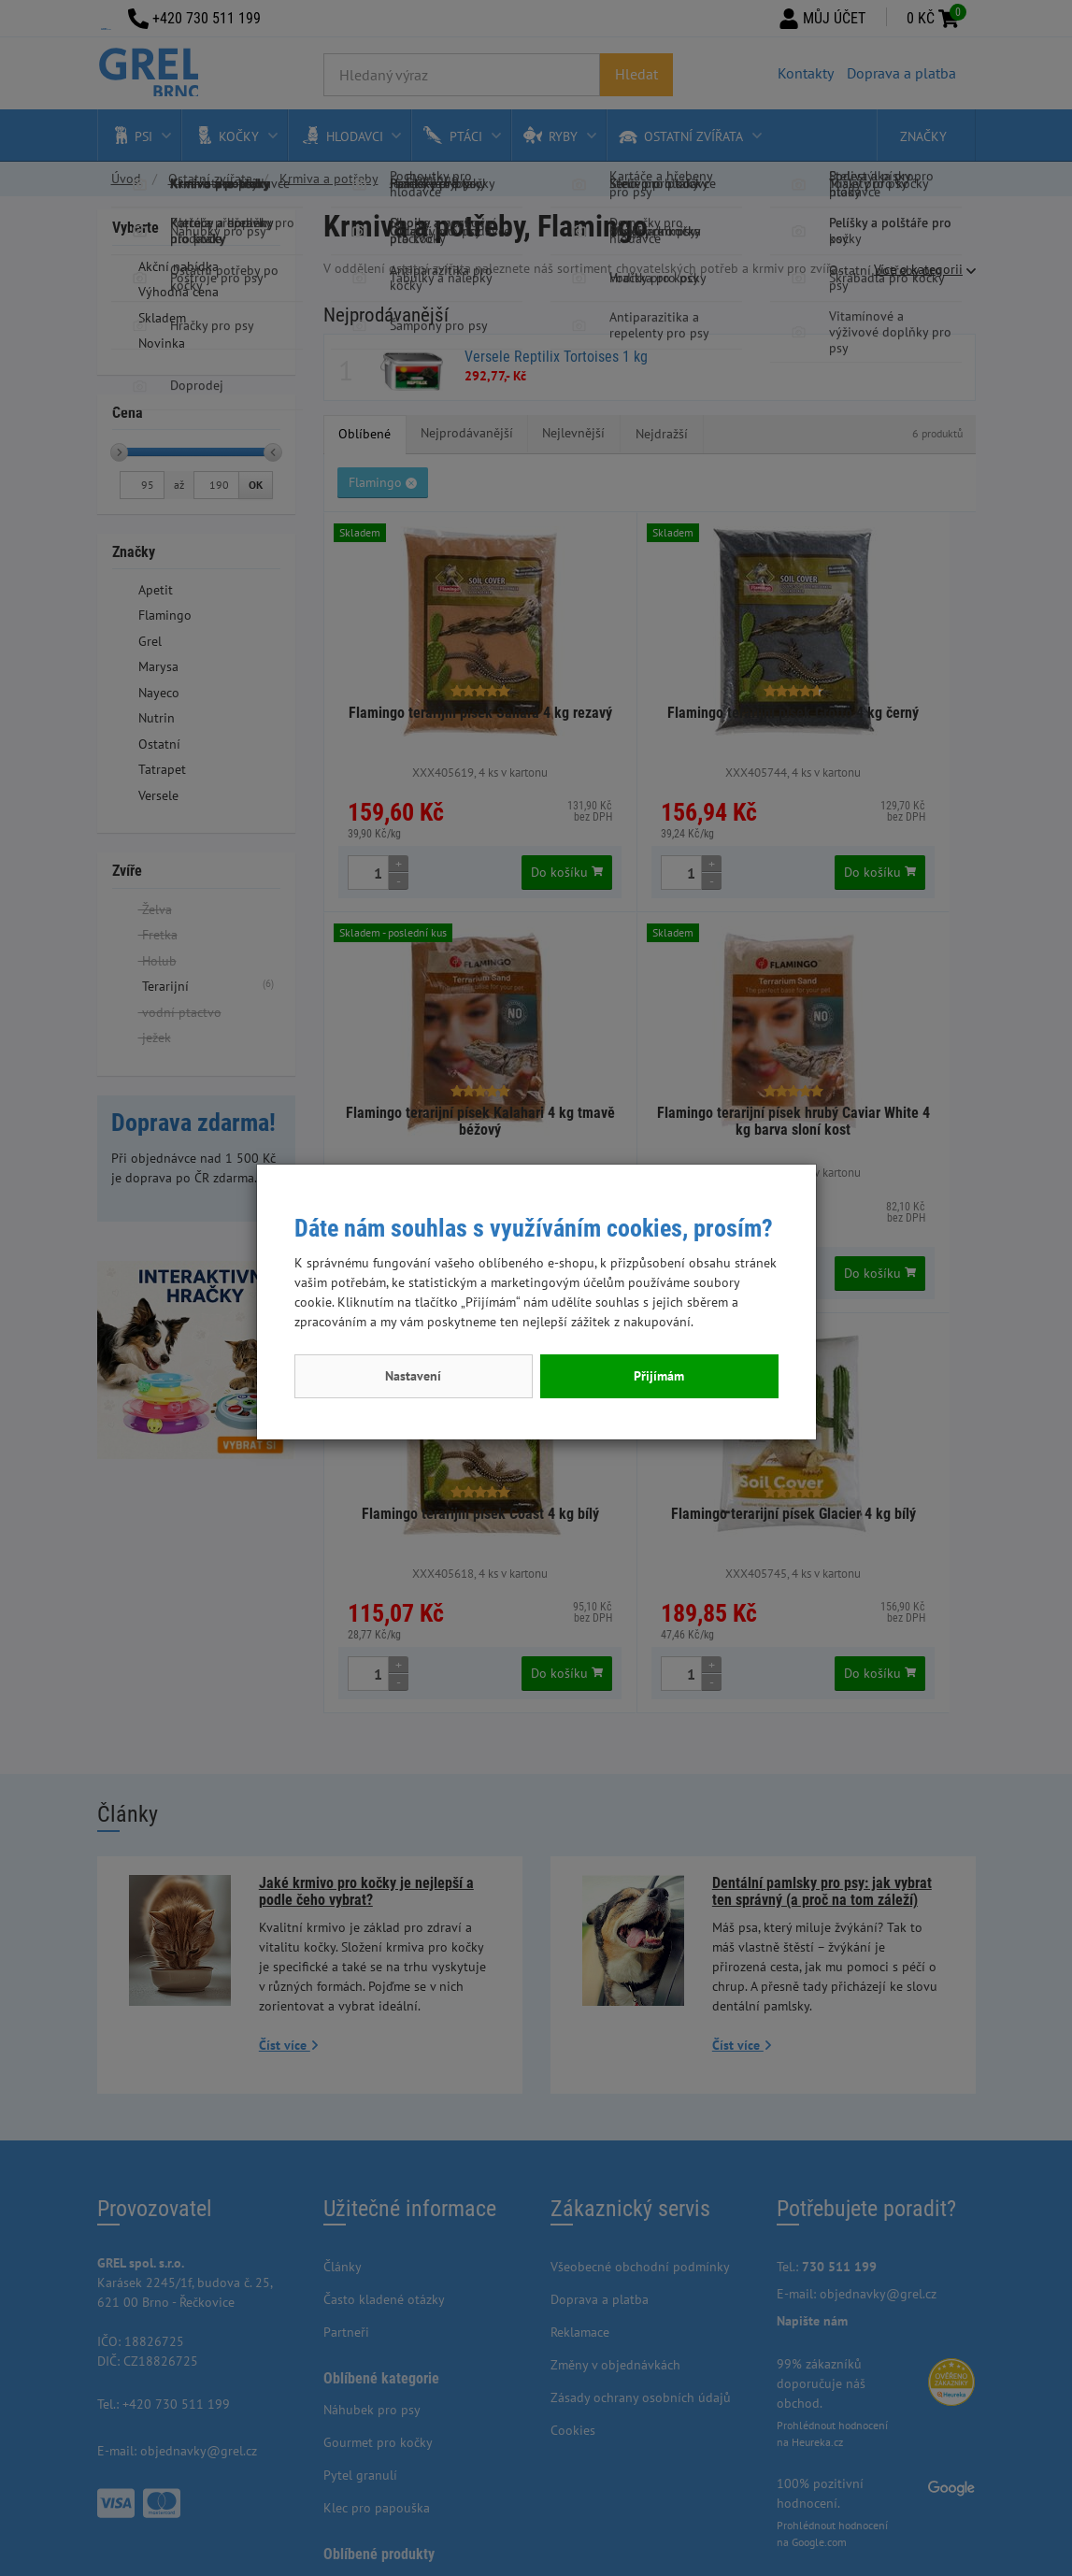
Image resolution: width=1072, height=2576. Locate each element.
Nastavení (413, 1375)
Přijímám (659, 1375)
